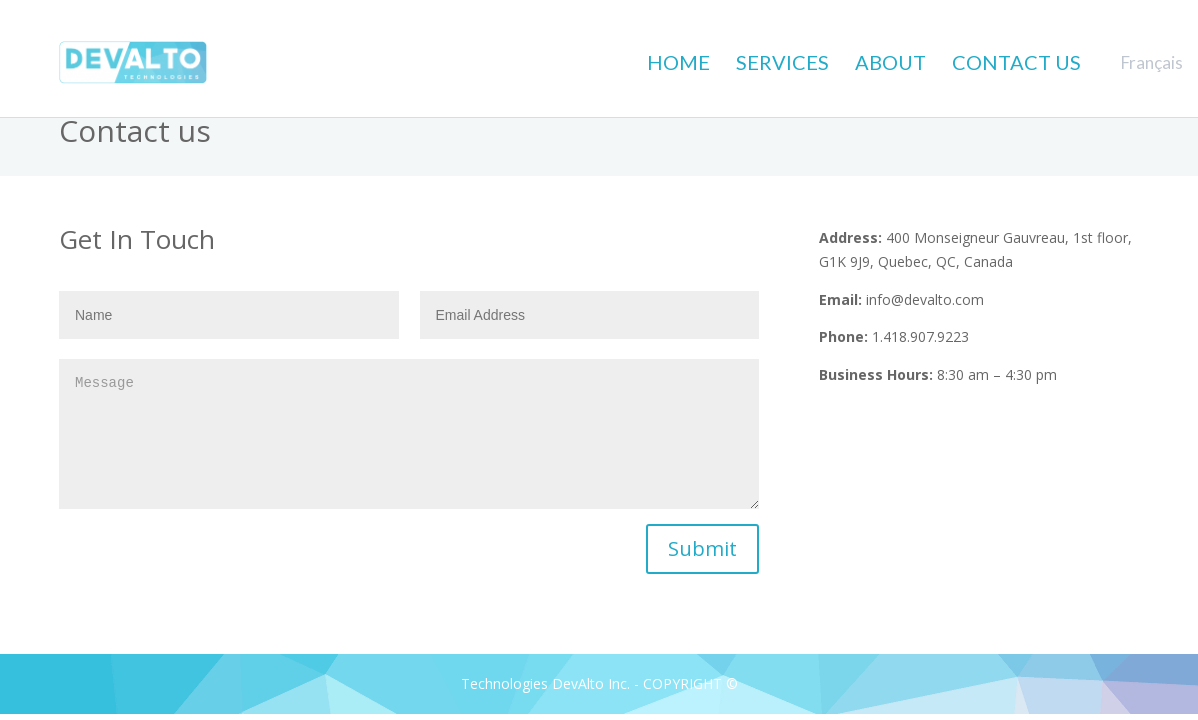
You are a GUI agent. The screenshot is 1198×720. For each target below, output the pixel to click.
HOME (678, 62)
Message (409, 434)
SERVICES (782, 62)
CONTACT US (1016, 62)
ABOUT (890, 62)
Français (1152, 62)
